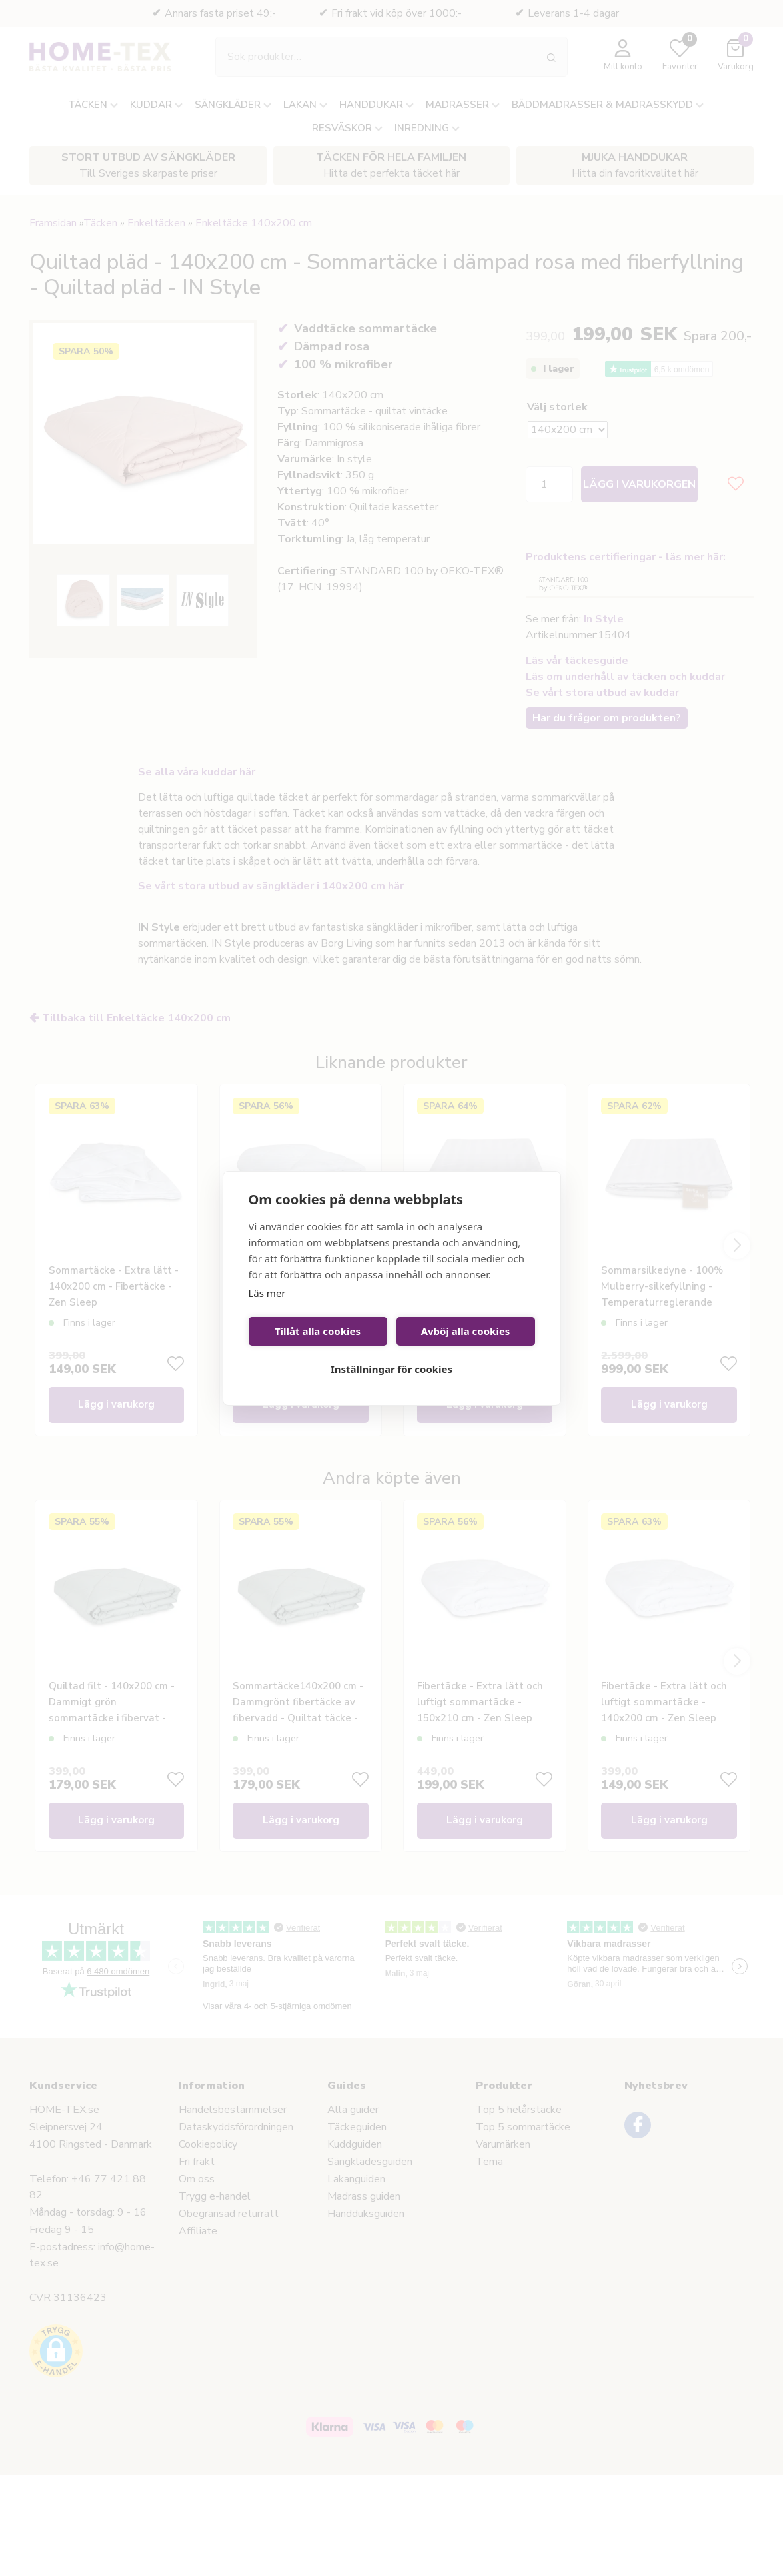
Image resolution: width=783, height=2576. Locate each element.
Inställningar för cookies (391, 1369)
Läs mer (267, 1293)
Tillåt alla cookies (318, 1331)
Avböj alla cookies (465, 1331)
